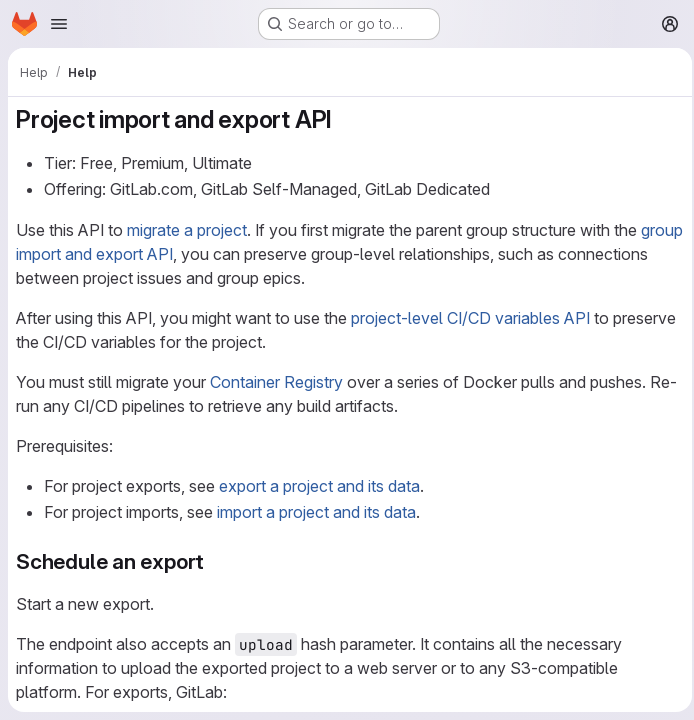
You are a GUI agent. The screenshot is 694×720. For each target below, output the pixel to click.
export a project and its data (319, 486)
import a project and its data (316, 512)
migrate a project (187, 230)
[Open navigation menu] (59, 24)
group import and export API (117, 254)
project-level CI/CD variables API (470, 318)
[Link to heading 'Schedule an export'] (215, 561)
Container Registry (276, 382)
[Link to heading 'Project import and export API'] (345, 119)
